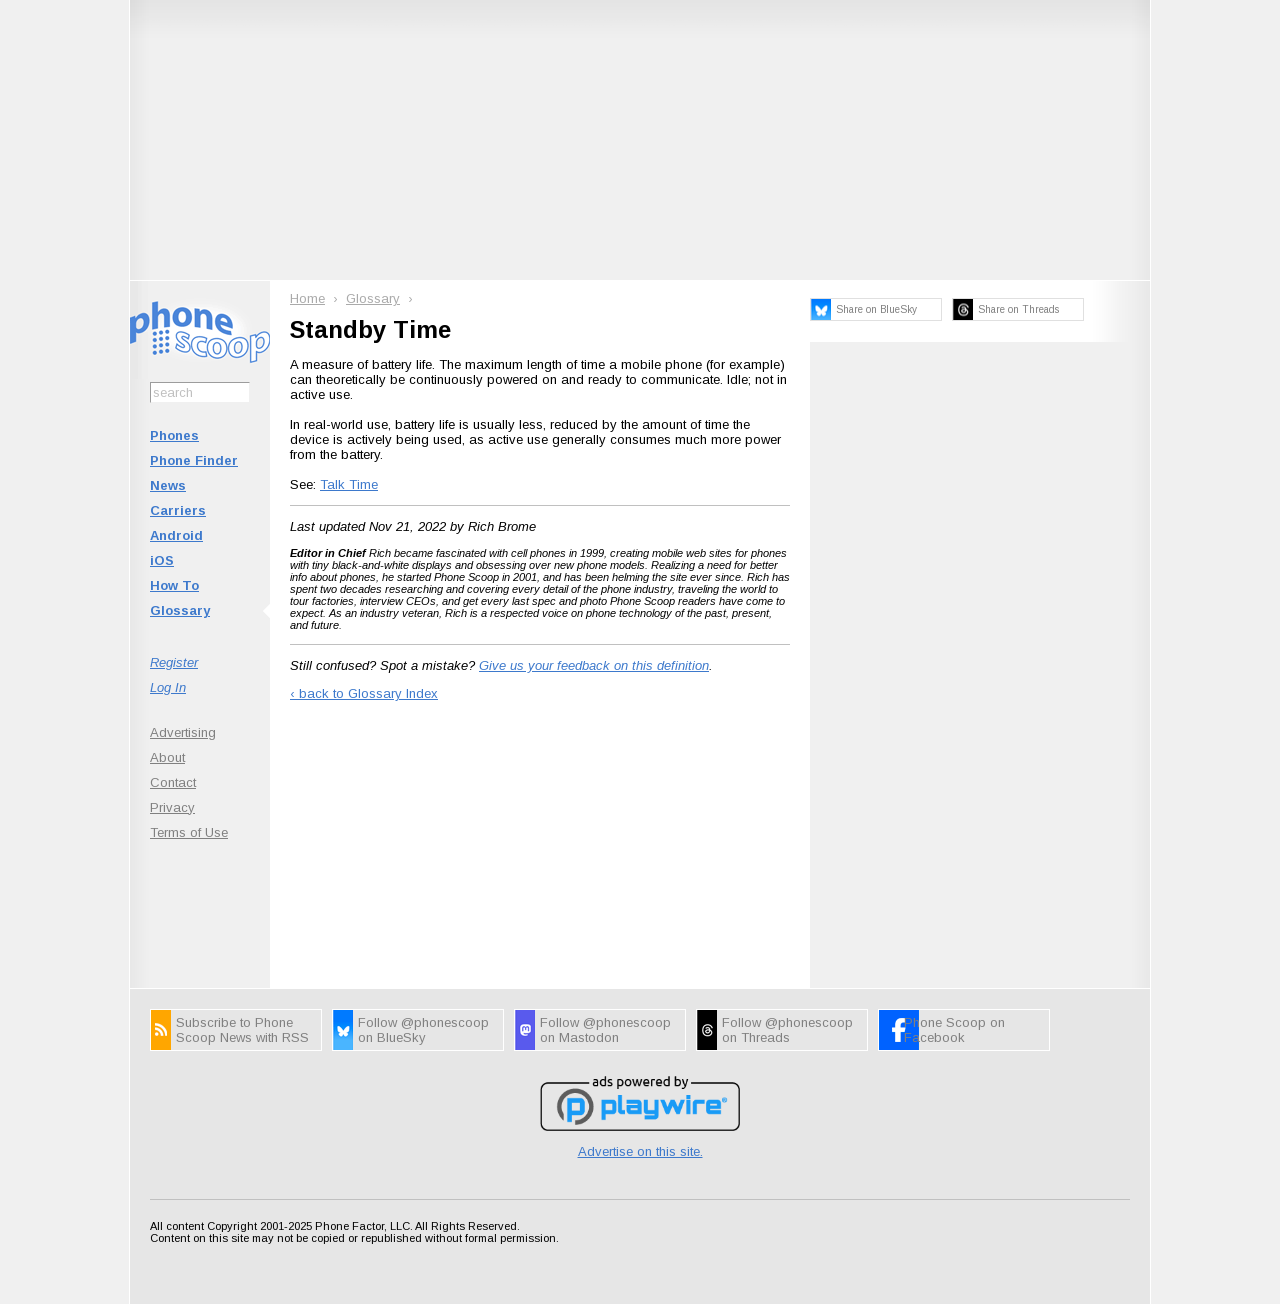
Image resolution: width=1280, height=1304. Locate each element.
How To (174, 585)
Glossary (180, 610)
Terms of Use (189, 832)
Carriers (178, 510)
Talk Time (349, 484)
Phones (174, 435)
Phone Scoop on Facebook (954, 1030)
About (167, 757)
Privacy (172, 807)
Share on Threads (1018, 309)
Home (307, 298)
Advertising (183, 732)
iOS (162, 560)
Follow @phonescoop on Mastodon (605, 1030)
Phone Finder (194, 460)
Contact (173, 782)
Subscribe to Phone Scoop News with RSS (242, 1030)
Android (176, 535)
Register (174, 662)
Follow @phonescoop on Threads (787, 1030)
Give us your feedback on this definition (594, 665)
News (168, 485)
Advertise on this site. (640, 1151)
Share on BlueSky (876, 309)
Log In (168, 687)
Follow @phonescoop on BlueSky (423, 1030)
